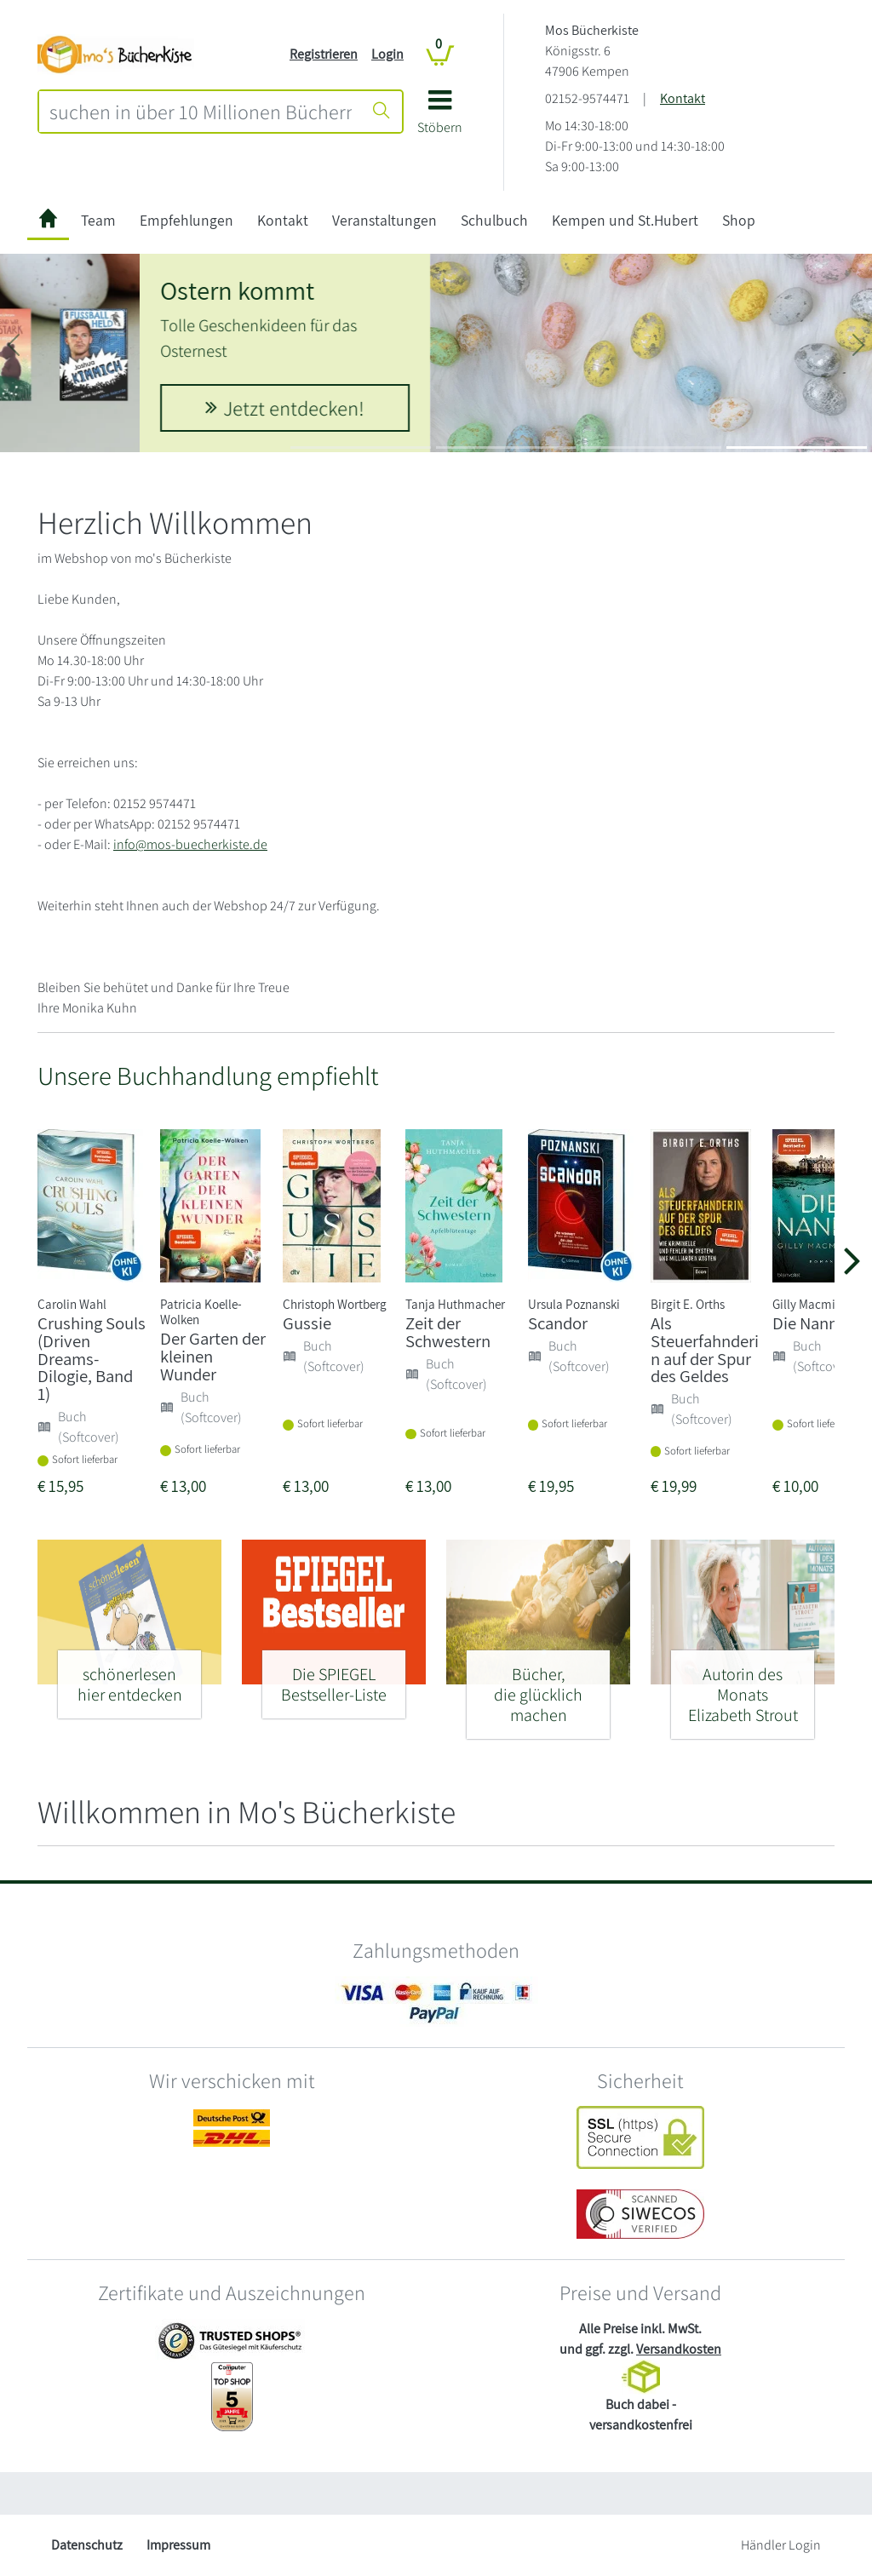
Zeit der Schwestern (447, 1331)
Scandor (558, 1322)
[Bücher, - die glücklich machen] (538, 1687)
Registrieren (324, 54)
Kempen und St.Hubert (625, 220)
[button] (439, 118)
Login (387, 54)
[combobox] (200, 111)
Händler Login (781, 2545)
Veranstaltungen (384, 220)
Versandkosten (678, 2349)
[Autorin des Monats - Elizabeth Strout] (743, 1687)
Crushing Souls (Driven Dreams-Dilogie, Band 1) (91, 1358)
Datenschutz (87, 2545)
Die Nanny (809, 1322)
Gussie (307, 1322)
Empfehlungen (186, 220)
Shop (738, 220)
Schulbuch (494, 220)
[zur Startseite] (48, 221)
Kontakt (682, 98)
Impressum (178, 2545)
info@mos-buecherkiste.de (190, 844)
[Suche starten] (381, 111)
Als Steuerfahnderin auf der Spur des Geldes (705, 1349)
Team (98, 220)
